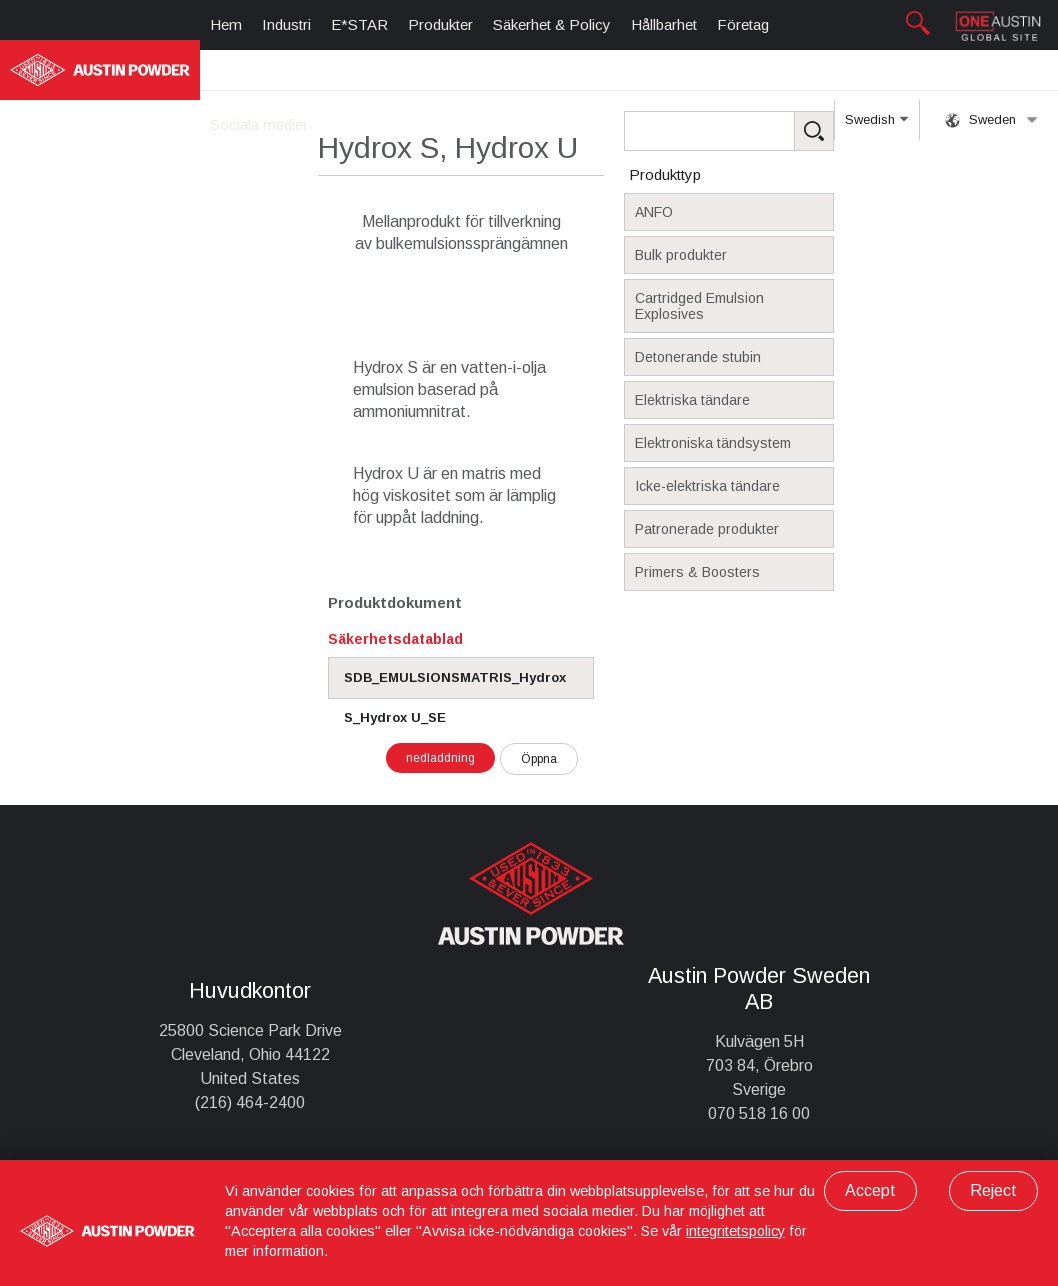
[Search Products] (760, 131)
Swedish (876, 126)
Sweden (991, 120)
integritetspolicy (735, 1231)
